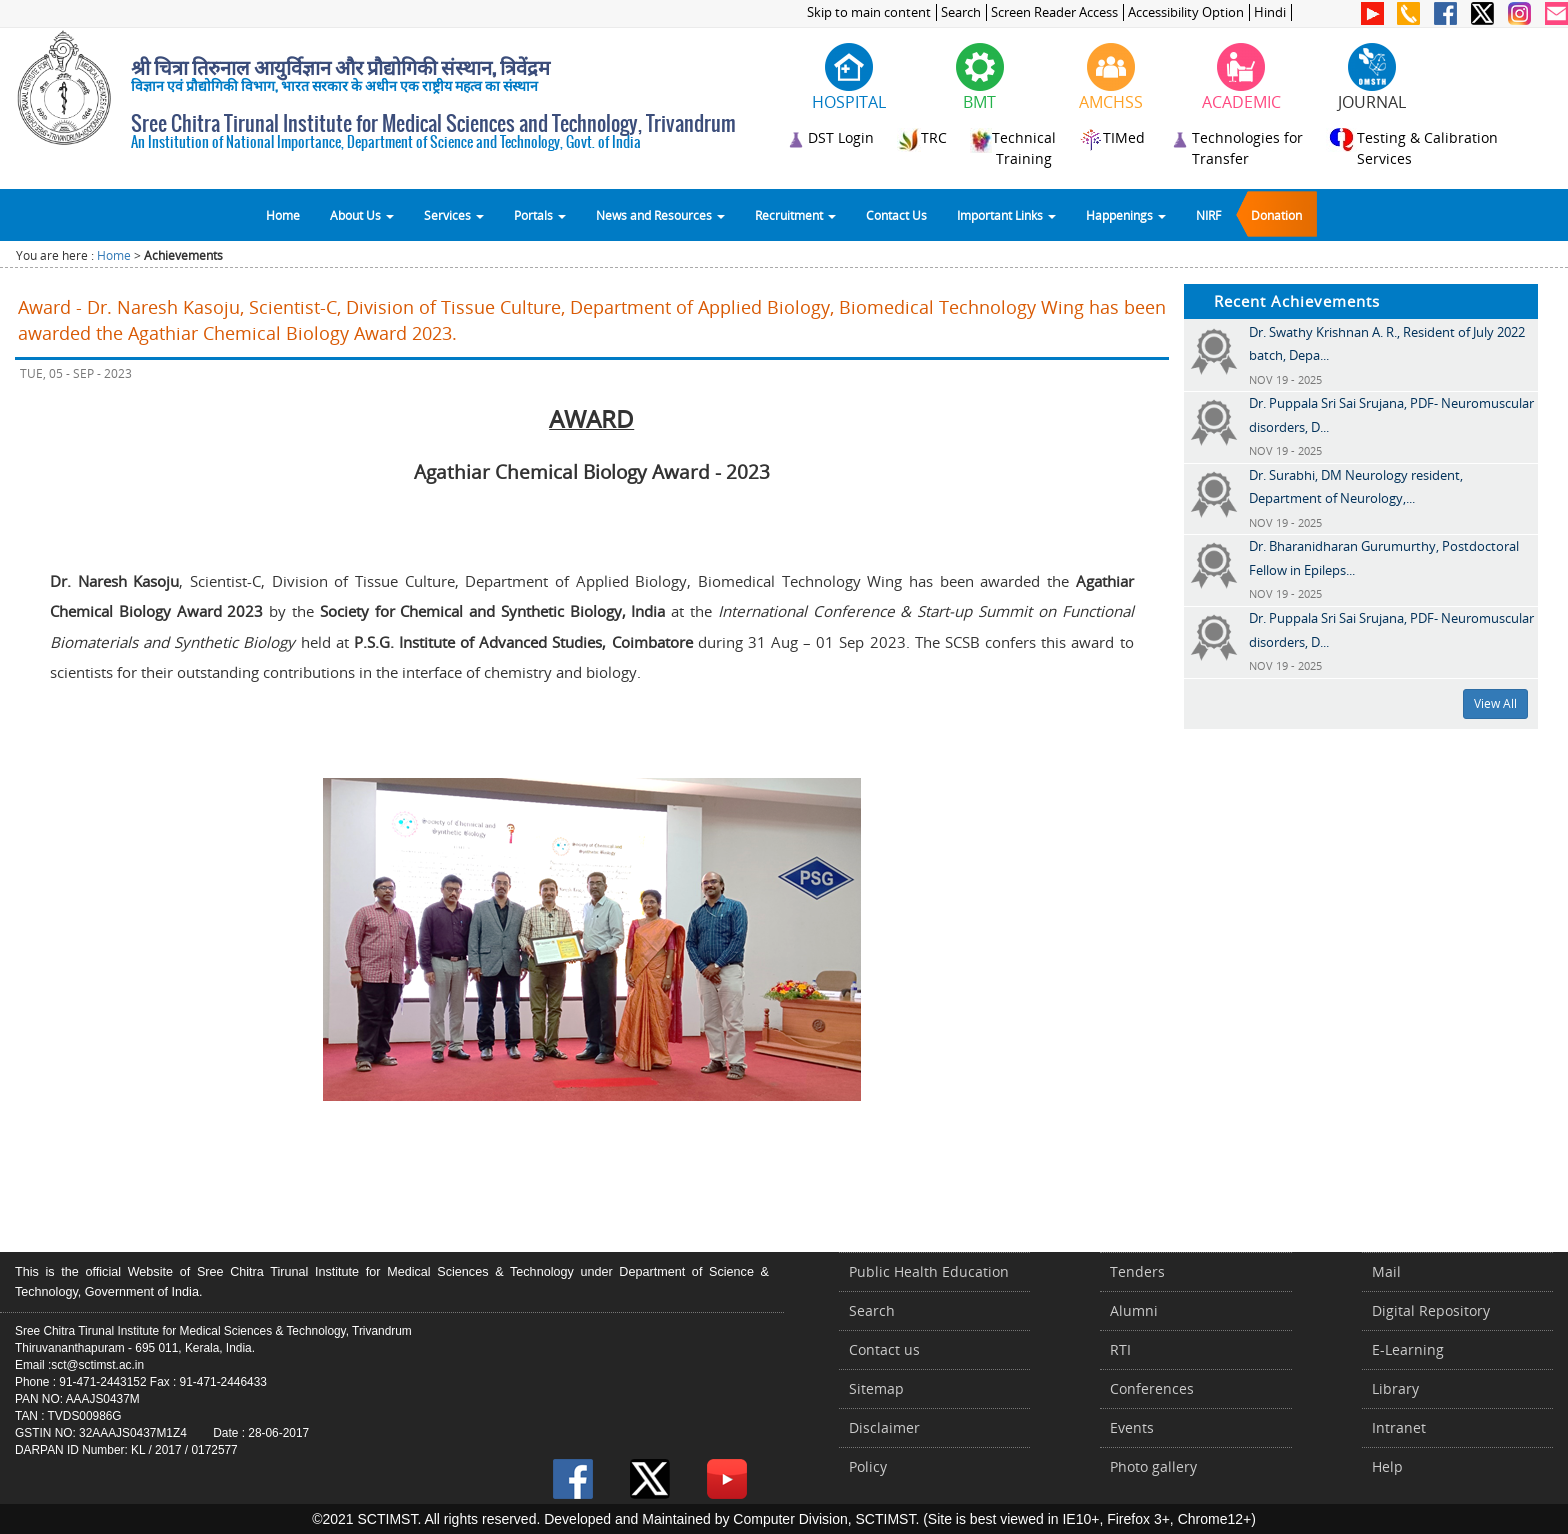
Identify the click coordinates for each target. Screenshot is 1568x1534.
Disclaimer (884, 1427)
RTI (1120, 1349)
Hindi (1270, 12)
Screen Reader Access (1054, 12)
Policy (868, 1466)
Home (283, 215)
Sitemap (876, 1388)
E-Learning (1408, 1349)
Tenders (1137, 1271)
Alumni (1134, 1310)
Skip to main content (869, 12)
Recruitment (795, 215)
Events (1132, 1427)
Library (1395, 1388)
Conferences (1152, 1388)
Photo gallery (1153, 1466)
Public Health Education (929, 1271)
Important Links (1006, 215)
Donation (1276, 215)
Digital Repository (1431, 1310)
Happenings (1126, 215)
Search (961, 12)
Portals (540, 215)
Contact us (884, 1349)
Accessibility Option (1186, 12)
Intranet (1399, 1427)
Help (1387, 1466)
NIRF (1208, 215)
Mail (1386, 1271)
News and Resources (660, 215)
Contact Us (896, 215)
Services (454, 215)
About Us (362, 215)
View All (1495, 703)
